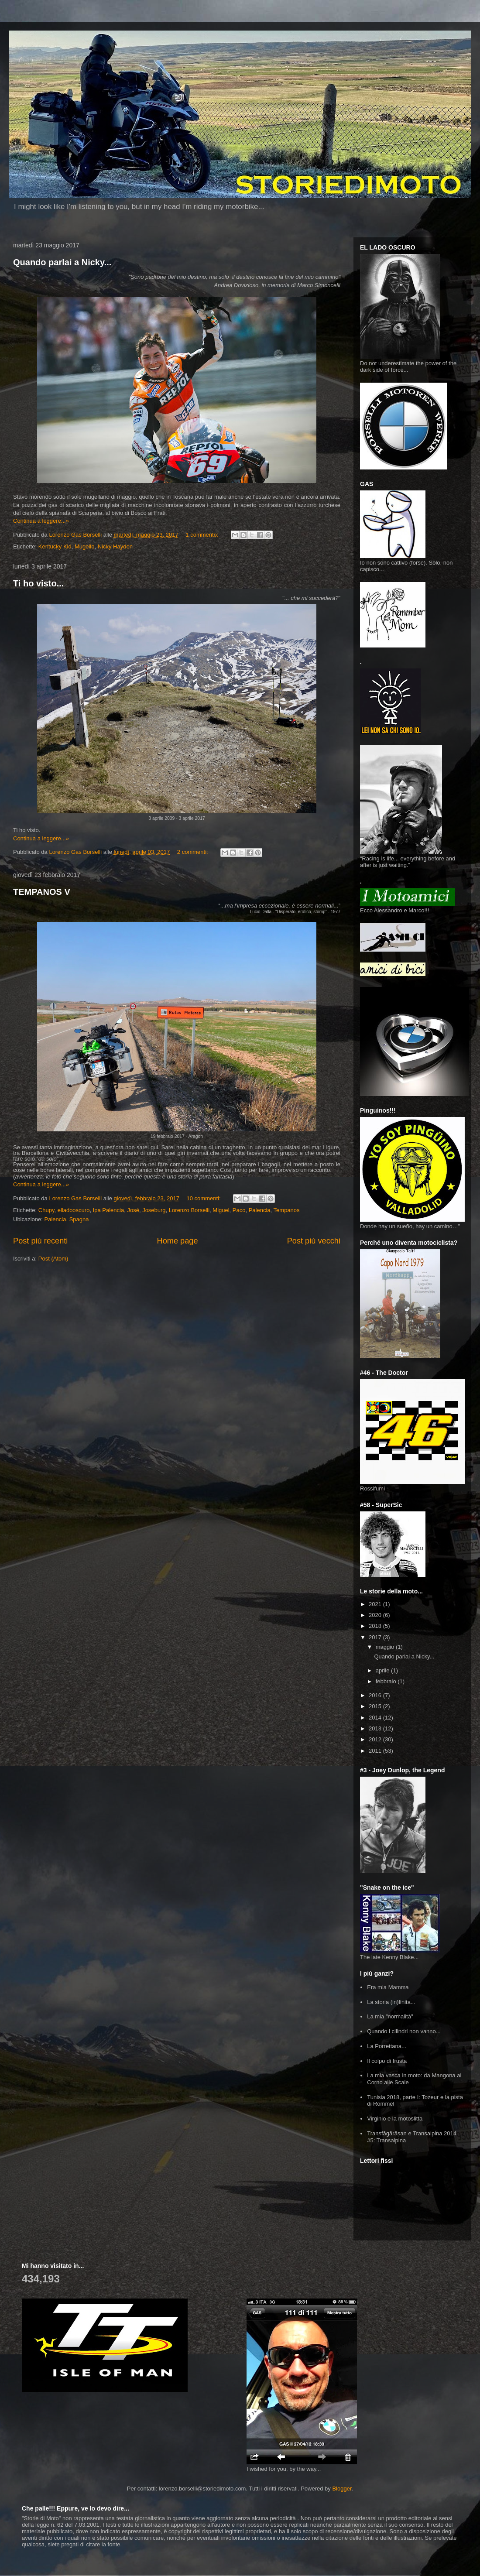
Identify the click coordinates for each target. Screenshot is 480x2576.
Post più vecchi (313, 1241)
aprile (383, 1670)
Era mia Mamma (387, 1987)
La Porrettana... (386, 2046)
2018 (376, 1626)
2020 (376, 1615)
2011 (376, 1750)
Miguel (221, 1210)
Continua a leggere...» (41, 520)
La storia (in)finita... (391, 2002)
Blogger (341, 2488)
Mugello (85, 546)
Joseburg (153, 1210)
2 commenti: (193, 852)
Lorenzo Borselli (189, 1210)
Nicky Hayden (115, 546)
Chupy (46, 1210)
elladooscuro (74, 1210)
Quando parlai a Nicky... (62, 262)
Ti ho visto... (38, 583)
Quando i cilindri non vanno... (403, 2031)
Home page (177, 1241)
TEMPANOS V (41, 892)
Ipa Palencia (108, 1210)
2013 (376, 1728)
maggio (386, 1647)
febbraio (387, 1681)
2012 (376, 1739)
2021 (376, 1604)
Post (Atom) (53, 1258)
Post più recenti (40, 1241)
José (133, 1210)
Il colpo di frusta (387, 2061)
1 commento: (202, 534)
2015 (376, 1706)
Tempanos (287, 1210)
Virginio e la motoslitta (394, 2118)
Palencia (260, 1210)
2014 (376, 1717)
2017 (376, 1637)
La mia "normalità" (390, 2016)
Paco (239, 1210)
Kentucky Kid (55, 546)
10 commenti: (205, 1198)
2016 (376, 1695)
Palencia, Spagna (67, 1219)
